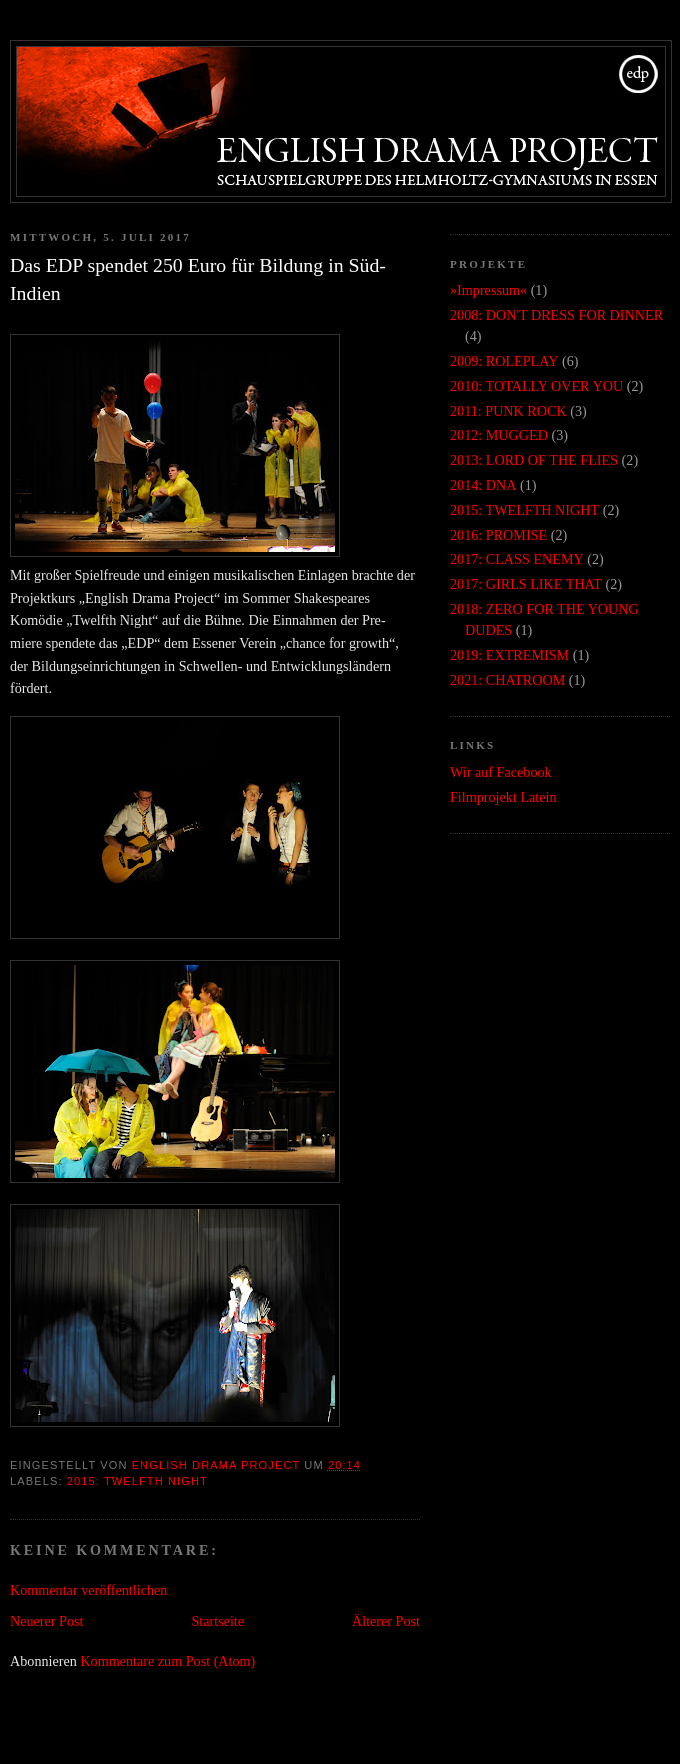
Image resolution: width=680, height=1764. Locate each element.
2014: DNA (483, 485)
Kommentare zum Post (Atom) (167, 1661)
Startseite (217, 1621)
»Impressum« (488, 290)
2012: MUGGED (499, 435)
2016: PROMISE (498, 535)
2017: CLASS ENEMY (517, 559)
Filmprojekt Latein (503, 797)
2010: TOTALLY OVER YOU (536, 386)
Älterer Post (386, 1621)
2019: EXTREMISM (509, 655)
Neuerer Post (47, 1621)
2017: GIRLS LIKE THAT (526, 584)
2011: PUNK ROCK (508, 411)
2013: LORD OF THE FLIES (534, 460)
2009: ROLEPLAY (504, 361)
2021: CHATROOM (507, 680)
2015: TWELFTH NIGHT (137, 1481)
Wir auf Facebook (501, 772)
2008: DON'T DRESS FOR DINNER (556, 315)
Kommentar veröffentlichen (88, 1590)
